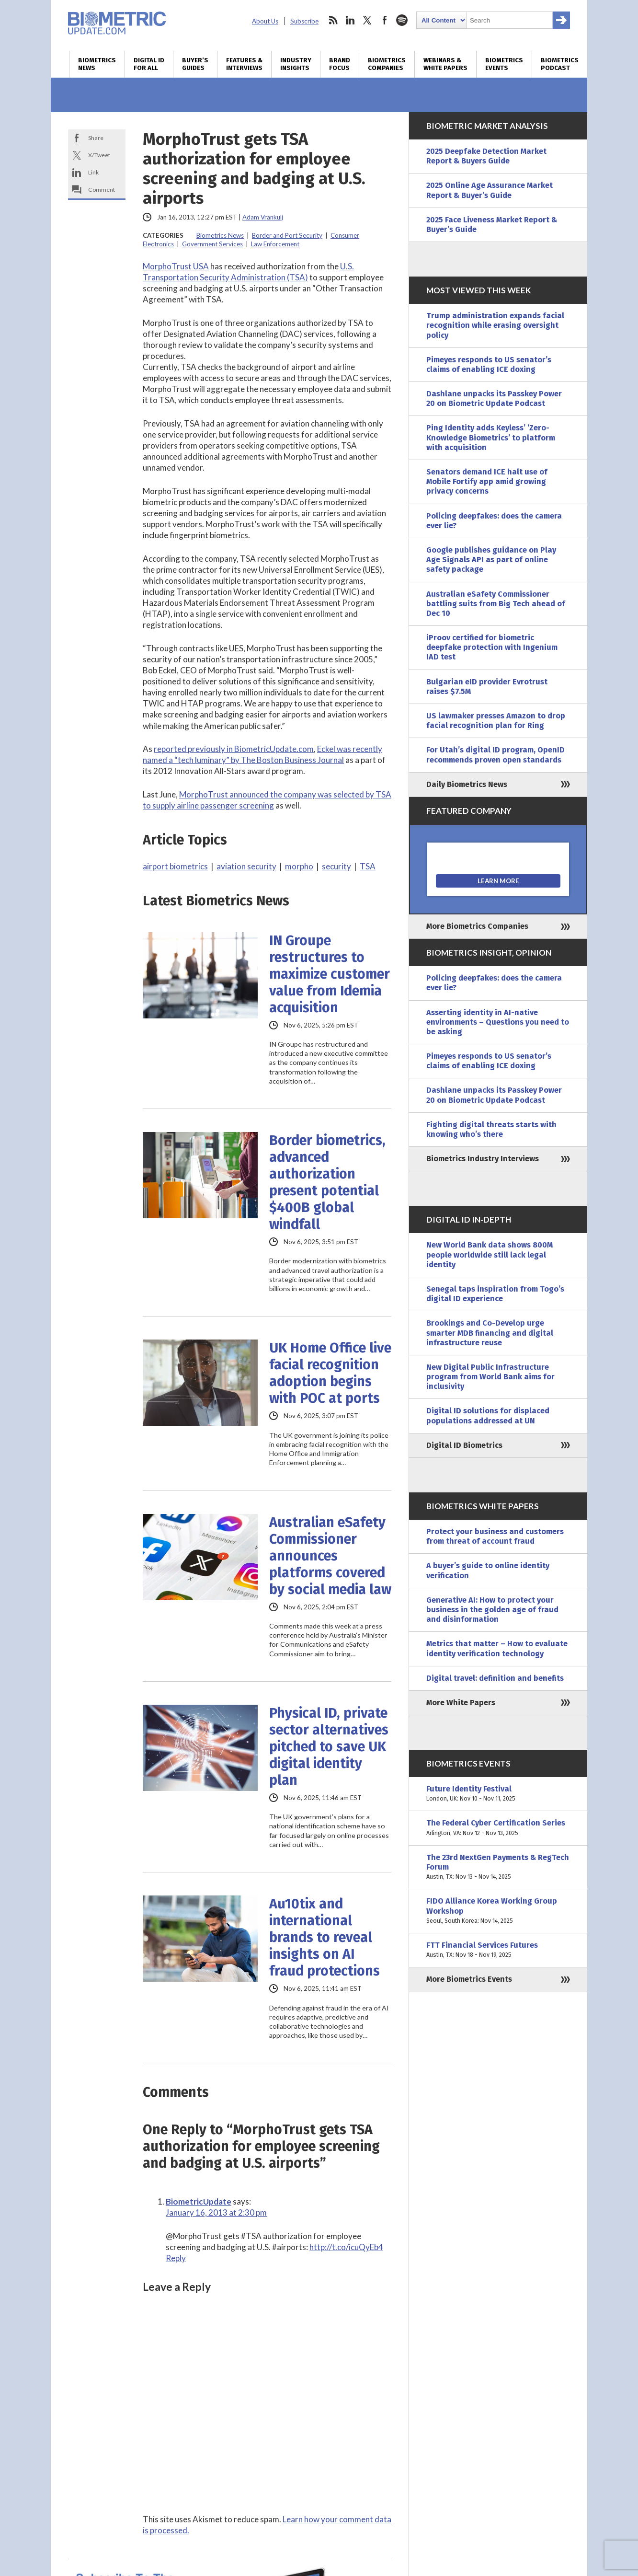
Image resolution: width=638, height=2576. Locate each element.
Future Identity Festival (498, 1793)
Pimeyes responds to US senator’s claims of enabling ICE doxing (488, 364)
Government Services (212, 244)
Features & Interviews (244, 64)
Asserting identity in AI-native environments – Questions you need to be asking (497, 1022)
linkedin (350, 20)
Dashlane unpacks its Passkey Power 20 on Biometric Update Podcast (494, 398)
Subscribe (304, 21)
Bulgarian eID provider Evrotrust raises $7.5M (486, 686)
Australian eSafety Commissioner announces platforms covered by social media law (330, 1556)
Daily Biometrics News (466, 784)
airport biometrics (175, 866)
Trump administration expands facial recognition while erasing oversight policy (495, 325)
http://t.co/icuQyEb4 (346, 2247)
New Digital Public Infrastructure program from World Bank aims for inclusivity (490, 1377)
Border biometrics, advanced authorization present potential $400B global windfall (327, 1182)
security (336, 866)
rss (333, 20)
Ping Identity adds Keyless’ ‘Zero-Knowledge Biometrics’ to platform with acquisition (490, 437)
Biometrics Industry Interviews (482, 1158)
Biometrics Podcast (560, 64)
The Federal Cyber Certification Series (498, 1827)
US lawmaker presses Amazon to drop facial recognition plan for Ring (495, 720)
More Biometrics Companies (477, 926)
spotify (401, 20)
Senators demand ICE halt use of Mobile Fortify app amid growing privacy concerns (486, 481)
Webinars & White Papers (445, 64)
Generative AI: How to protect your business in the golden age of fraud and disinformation (492, 1609)
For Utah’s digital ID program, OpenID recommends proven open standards (495, 754)
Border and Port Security (287, 235)
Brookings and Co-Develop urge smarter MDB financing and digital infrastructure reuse (489, 1332)
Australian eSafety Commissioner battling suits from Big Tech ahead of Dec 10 (495, 603)
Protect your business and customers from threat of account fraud (495, 1536)
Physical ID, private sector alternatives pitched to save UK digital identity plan (328, 1747)
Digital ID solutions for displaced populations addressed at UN (487, 1415)
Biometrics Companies (387, 64)
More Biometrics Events (469, 1979)
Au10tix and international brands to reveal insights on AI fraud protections (324, 1937)
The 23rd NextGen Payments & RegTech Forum (498, 1867)
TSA (368, 866)
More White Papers (460, 1702)
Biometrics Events (504, 64)
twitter (367, 20)
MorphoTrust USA (176, 266)
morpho (299, 866)
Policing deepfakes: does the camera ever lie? (494, 520)
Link (93, 172)
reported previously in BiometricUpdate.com (234, 749)
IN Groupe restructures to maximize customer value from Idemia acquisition (329, 974)
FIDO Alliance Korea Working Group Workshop (498, 1911)
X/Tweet (99, 155)
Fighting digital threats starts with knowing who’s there (491, 1129)
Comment (101, 189)
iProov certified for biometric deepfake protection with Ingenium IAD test (492, 647)
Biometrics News (97, 64)
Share (95, 137)
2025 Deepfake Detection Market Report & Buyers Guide (486, 156)
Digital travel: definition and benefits (495, 1678)
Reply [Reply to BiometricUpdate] (176, 2258)
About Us (265, 21)
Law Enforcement (275, 244)
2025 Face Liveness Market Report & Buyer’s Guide (491, 224)
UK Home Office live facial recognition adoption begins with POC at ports (330, 1373)
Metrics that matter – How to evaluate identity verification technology (497, 1648)
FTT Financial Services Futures (498, 1950)
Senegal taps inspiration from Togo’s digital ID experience (495, 1293)
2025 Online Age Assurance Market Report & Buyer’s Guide (489, 190)
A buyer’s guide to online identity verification (487, 1570)
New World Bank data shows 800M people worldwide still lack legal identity (489, 1254)
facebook (384, 20)
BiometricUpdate (198, 2201)
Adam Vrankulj (262, 217)
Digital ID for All (149, 64)
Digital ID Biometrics (464, 1445)
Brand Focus (339, 64)
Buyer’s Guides (195, 64)
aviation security (246, 866)
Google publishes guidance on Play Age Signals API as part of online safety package (491, 559)
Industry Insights (295, 64)
